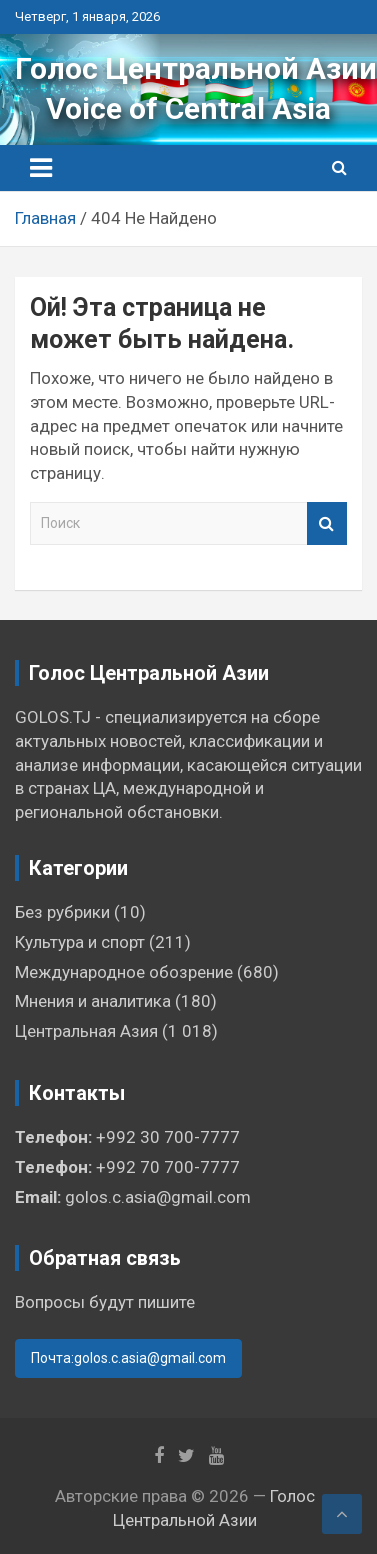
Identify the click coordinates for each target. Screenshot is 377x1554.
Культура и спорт (80, 942)
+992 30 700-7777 (168, 1137)
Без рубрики (62, 912)
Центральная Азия (86, 1031)
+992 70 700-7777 (168, 1167)
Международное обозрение (124, 972)
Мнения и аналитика (93, 1001)
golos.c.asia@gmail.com (158, 1197)
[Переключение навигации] (41, 168)
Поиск (327, 523)
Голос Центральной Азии (196, 68)
